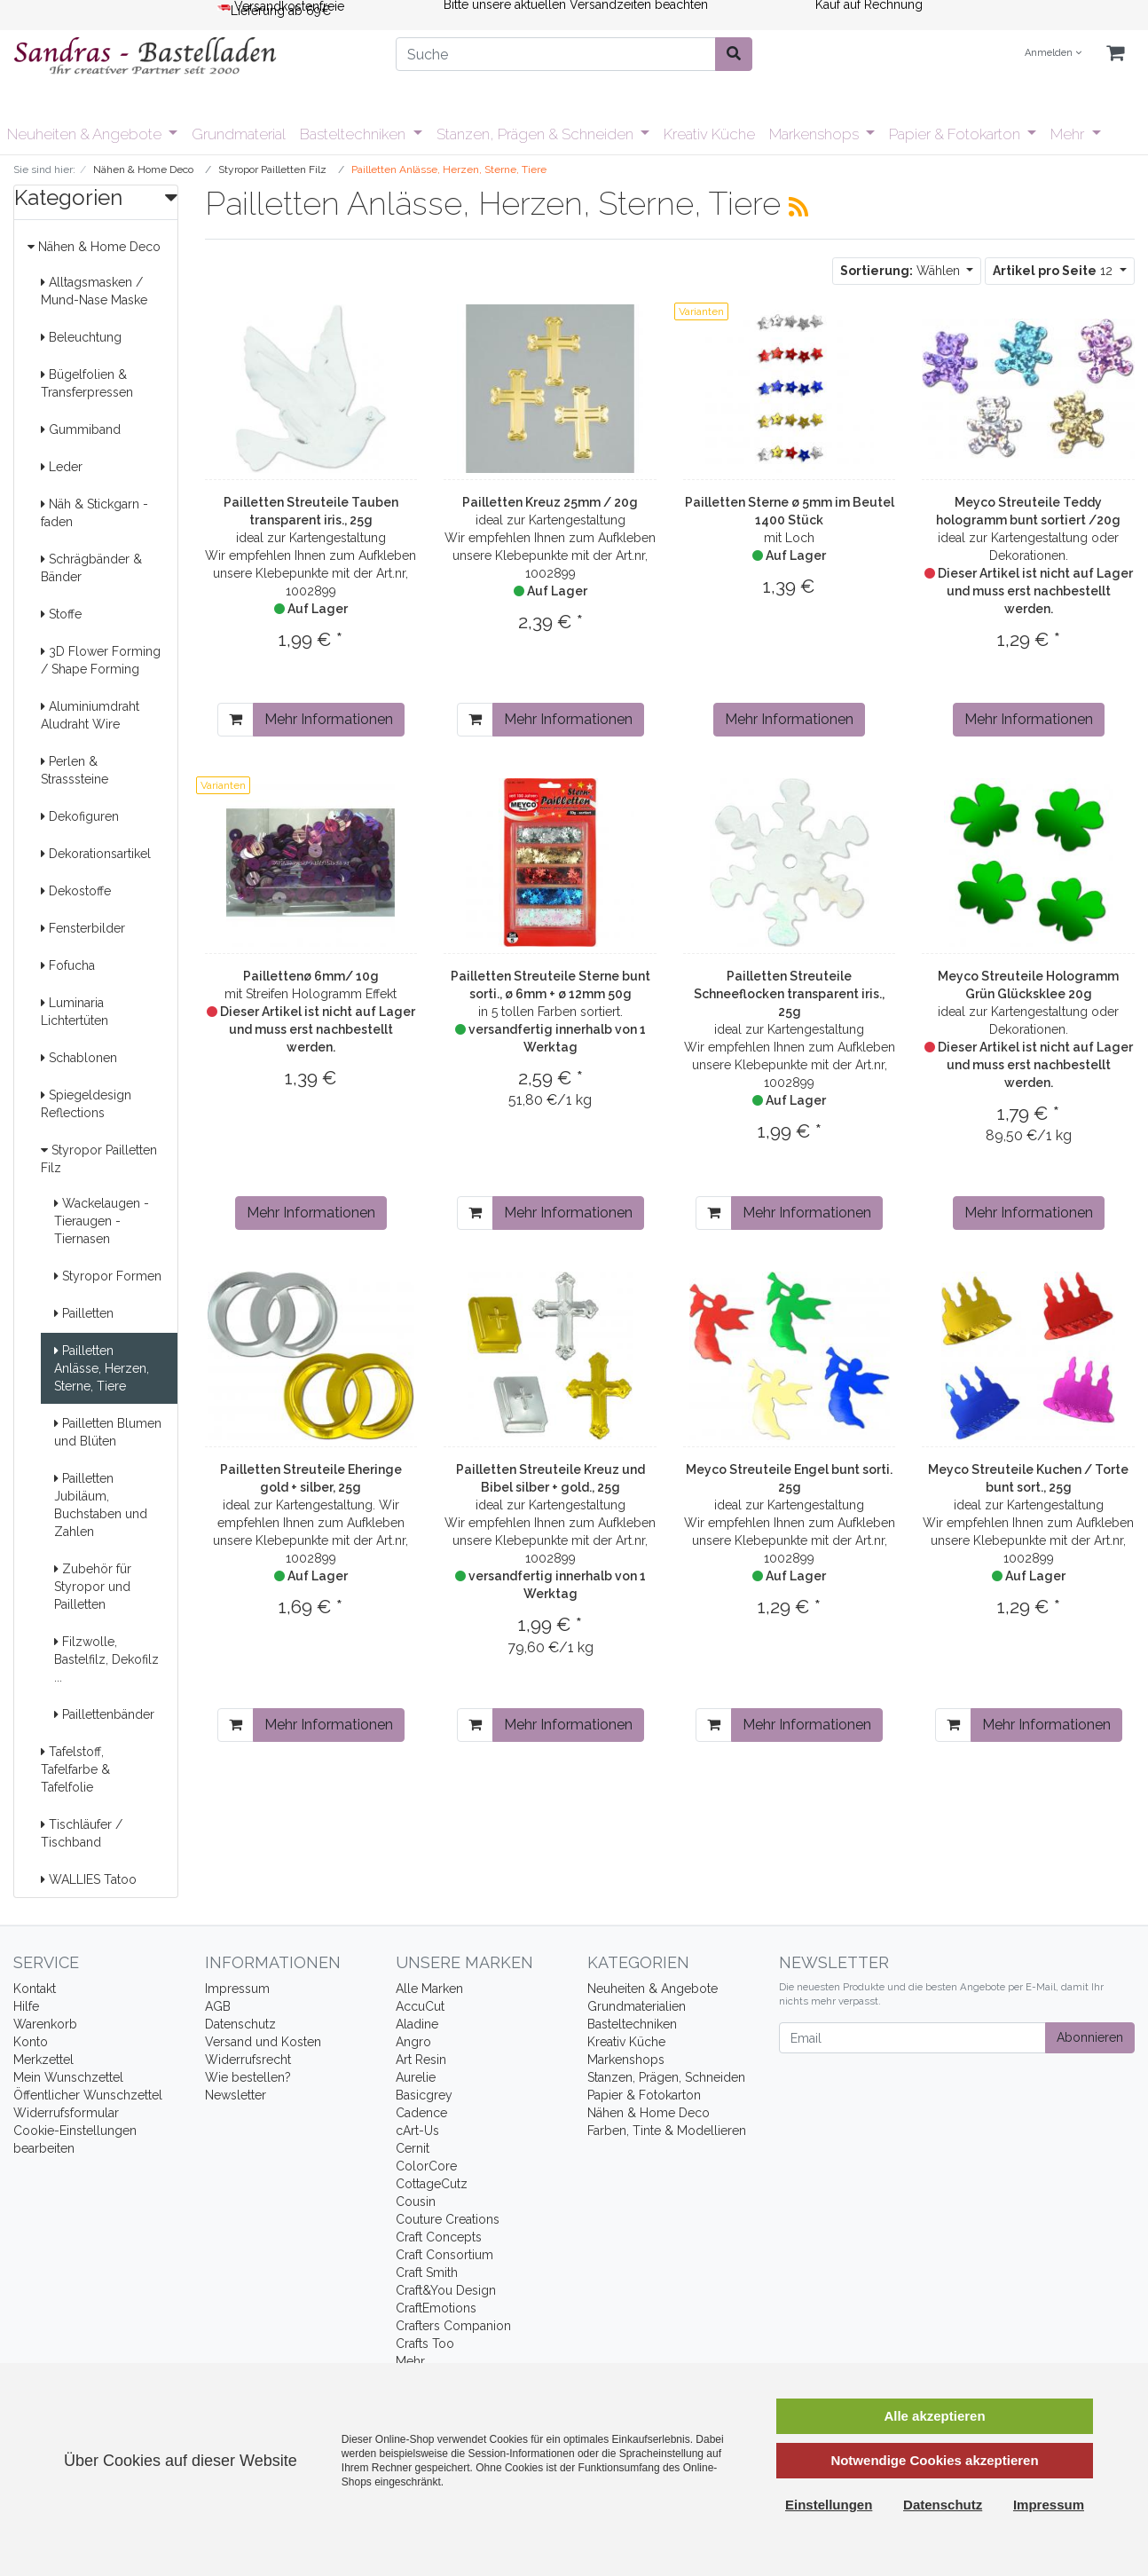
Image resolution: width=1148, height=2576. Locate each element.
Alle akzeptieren (934, 2415)
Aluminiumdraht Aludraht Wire (90, 715)
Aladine (417, 2024)
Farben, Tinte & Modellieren (666, 2130)
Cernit (412, 2148)
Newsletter (235, 2095)
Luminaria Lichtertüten (74, 1012)
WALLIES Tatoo (89, 1879)
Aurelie (416, 2077)
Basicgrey (424, 2095)
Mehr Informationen (328, 719)
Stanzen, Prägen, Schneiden (666, 2077)
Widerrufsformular (66, 2113)
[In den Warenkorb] (235, 720)
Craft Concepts (439, 2237)
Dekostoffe (76, 891)
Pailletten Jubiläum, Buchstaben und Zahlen (100, 1505)
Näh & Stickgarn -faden (94, 513)
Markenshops (815, 134)
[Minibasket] (1115, 53)
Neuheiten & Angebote (86, 134)
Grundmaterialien (636, 2006)
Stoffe (61, 614)
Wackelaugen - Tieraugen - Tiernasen (101, 1221)
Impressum (237, 1988)
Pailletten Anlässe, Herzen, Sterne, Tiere (101, 1368)
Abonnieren (1090, 2037)
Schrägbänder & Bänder (91, 568)
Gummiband (81, 429)
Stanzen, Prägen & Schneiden (536, 134)
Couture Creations (447, 2219)
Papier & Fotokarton (956, 134)
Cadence (421, 2113)
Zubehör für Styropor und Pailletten (92, 1586)
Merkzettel (43, 2059)
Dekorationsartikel (96, 854)
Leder (62, 467)
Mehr (1069, 134)
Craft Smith (427, 2272)
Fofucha (68, 965)
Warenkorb (45, 2024)
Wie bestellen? (248, 2077)
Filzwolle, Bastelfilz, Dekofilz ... (106, 1659)
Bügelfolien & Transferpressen (87, 383)
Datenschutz (240, 2024)
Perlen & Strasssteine (74, 770)
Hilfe (26, 2006)
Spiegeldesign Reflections (86, 1104)
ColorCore (426, 2166)
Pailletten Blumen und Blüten (107, 1432)
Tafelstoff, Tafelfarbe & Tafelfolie (75, 1769)
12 (1054, 271)
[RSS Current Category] (798, 206)
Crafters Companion (453, 2326)
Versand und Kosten (263, 2042)
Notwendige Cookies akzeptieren (934, 2460)
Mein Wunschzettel (68, 2077)
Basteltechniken (354, 134)
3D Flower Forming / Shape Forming (101, 660)
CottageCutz (432, 2184)
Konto (30, 2042)
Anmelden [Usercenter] (1053, 53)
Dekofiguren (80, 816)
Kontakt (34, 1988)
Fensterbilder (83, 928)
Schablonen (79, 1058)
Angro (413, 2042)
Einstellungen (828, 2504)
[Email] (912, 2037)
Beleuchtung (81, 337)
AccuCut (420, 2006)
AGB (218, 2006)
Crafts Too (425, 2343)
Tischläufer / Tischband (81, 1833)
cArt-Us (417, 2130)
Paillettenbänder (104, 1714)
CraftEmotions (436, 2308)
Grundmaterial (239, 134)
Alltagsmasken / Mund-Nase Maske (94, 291)
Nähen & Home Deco (94, 247)
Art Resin (421, 2059)
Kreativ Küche (709, 134)
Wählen (901, 271)
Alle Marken (429, 1988)
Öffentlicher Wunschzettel (87, 2095)
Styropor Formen (107, 1276)
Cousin (416, 2201)
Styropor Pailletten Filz (99, 1159)
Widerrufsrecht (248, 2059)
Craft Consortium (444, 2255)
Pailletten (84, 1313)
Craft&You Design (446, 2290)
